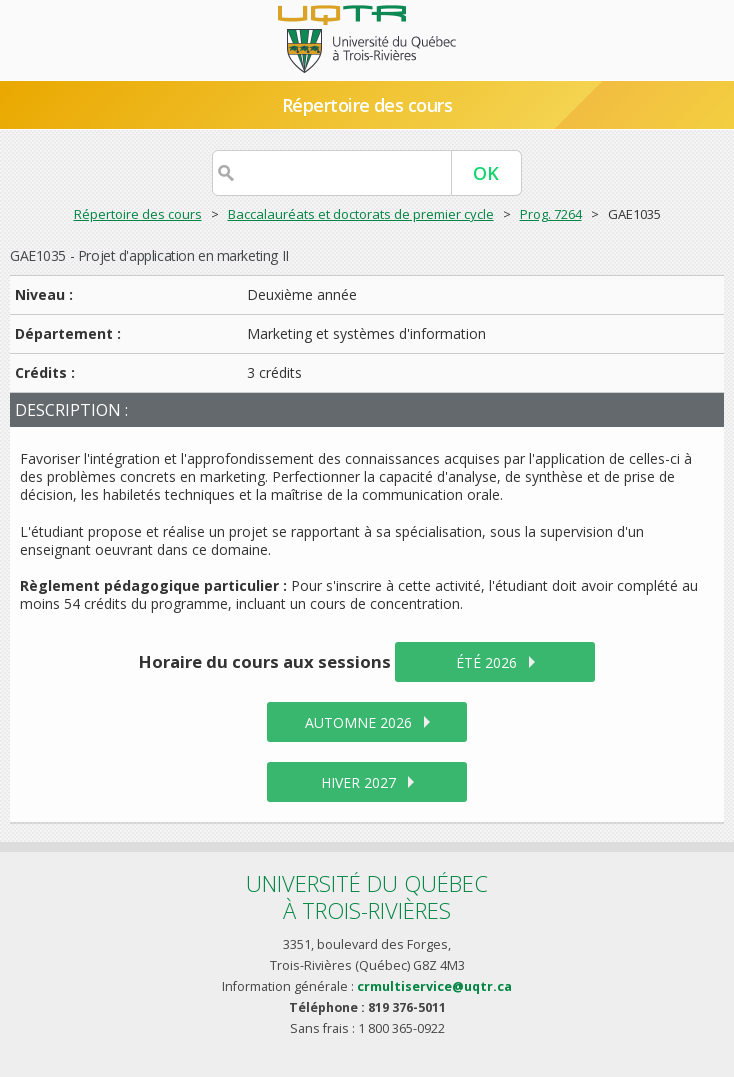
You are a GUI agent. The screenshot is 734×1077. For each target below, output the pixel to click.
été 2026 (486, 662)
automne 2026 (358, 722)
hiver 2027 (358, 782)
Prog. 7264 (551, 214)
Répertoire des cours (367, 105)
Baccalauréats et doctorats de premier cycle (361, 214)
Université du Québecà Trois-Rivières (367, 896)
